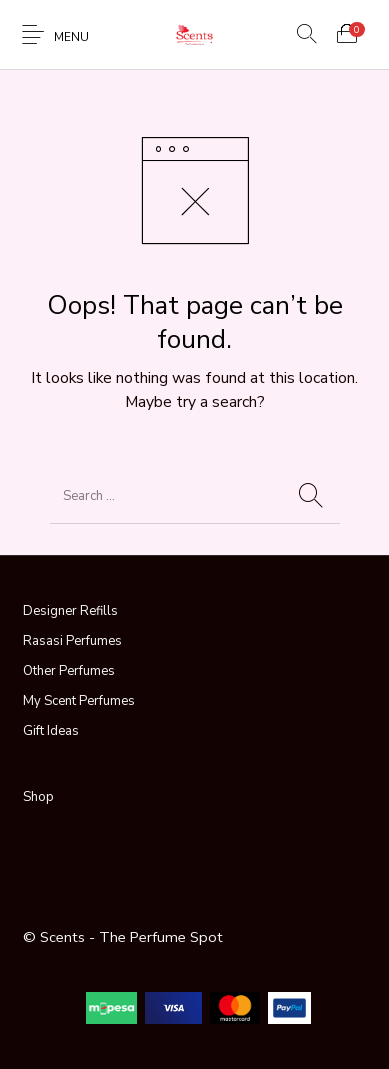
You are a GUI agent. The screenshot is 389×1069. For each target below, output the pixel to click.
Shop (38, 797)
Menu (71, 37)
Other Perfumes (69, 671)
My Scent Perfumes (79, 701)
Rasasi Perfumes (72, 641)
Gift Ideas (51, 731)
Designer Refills (70, 611)
